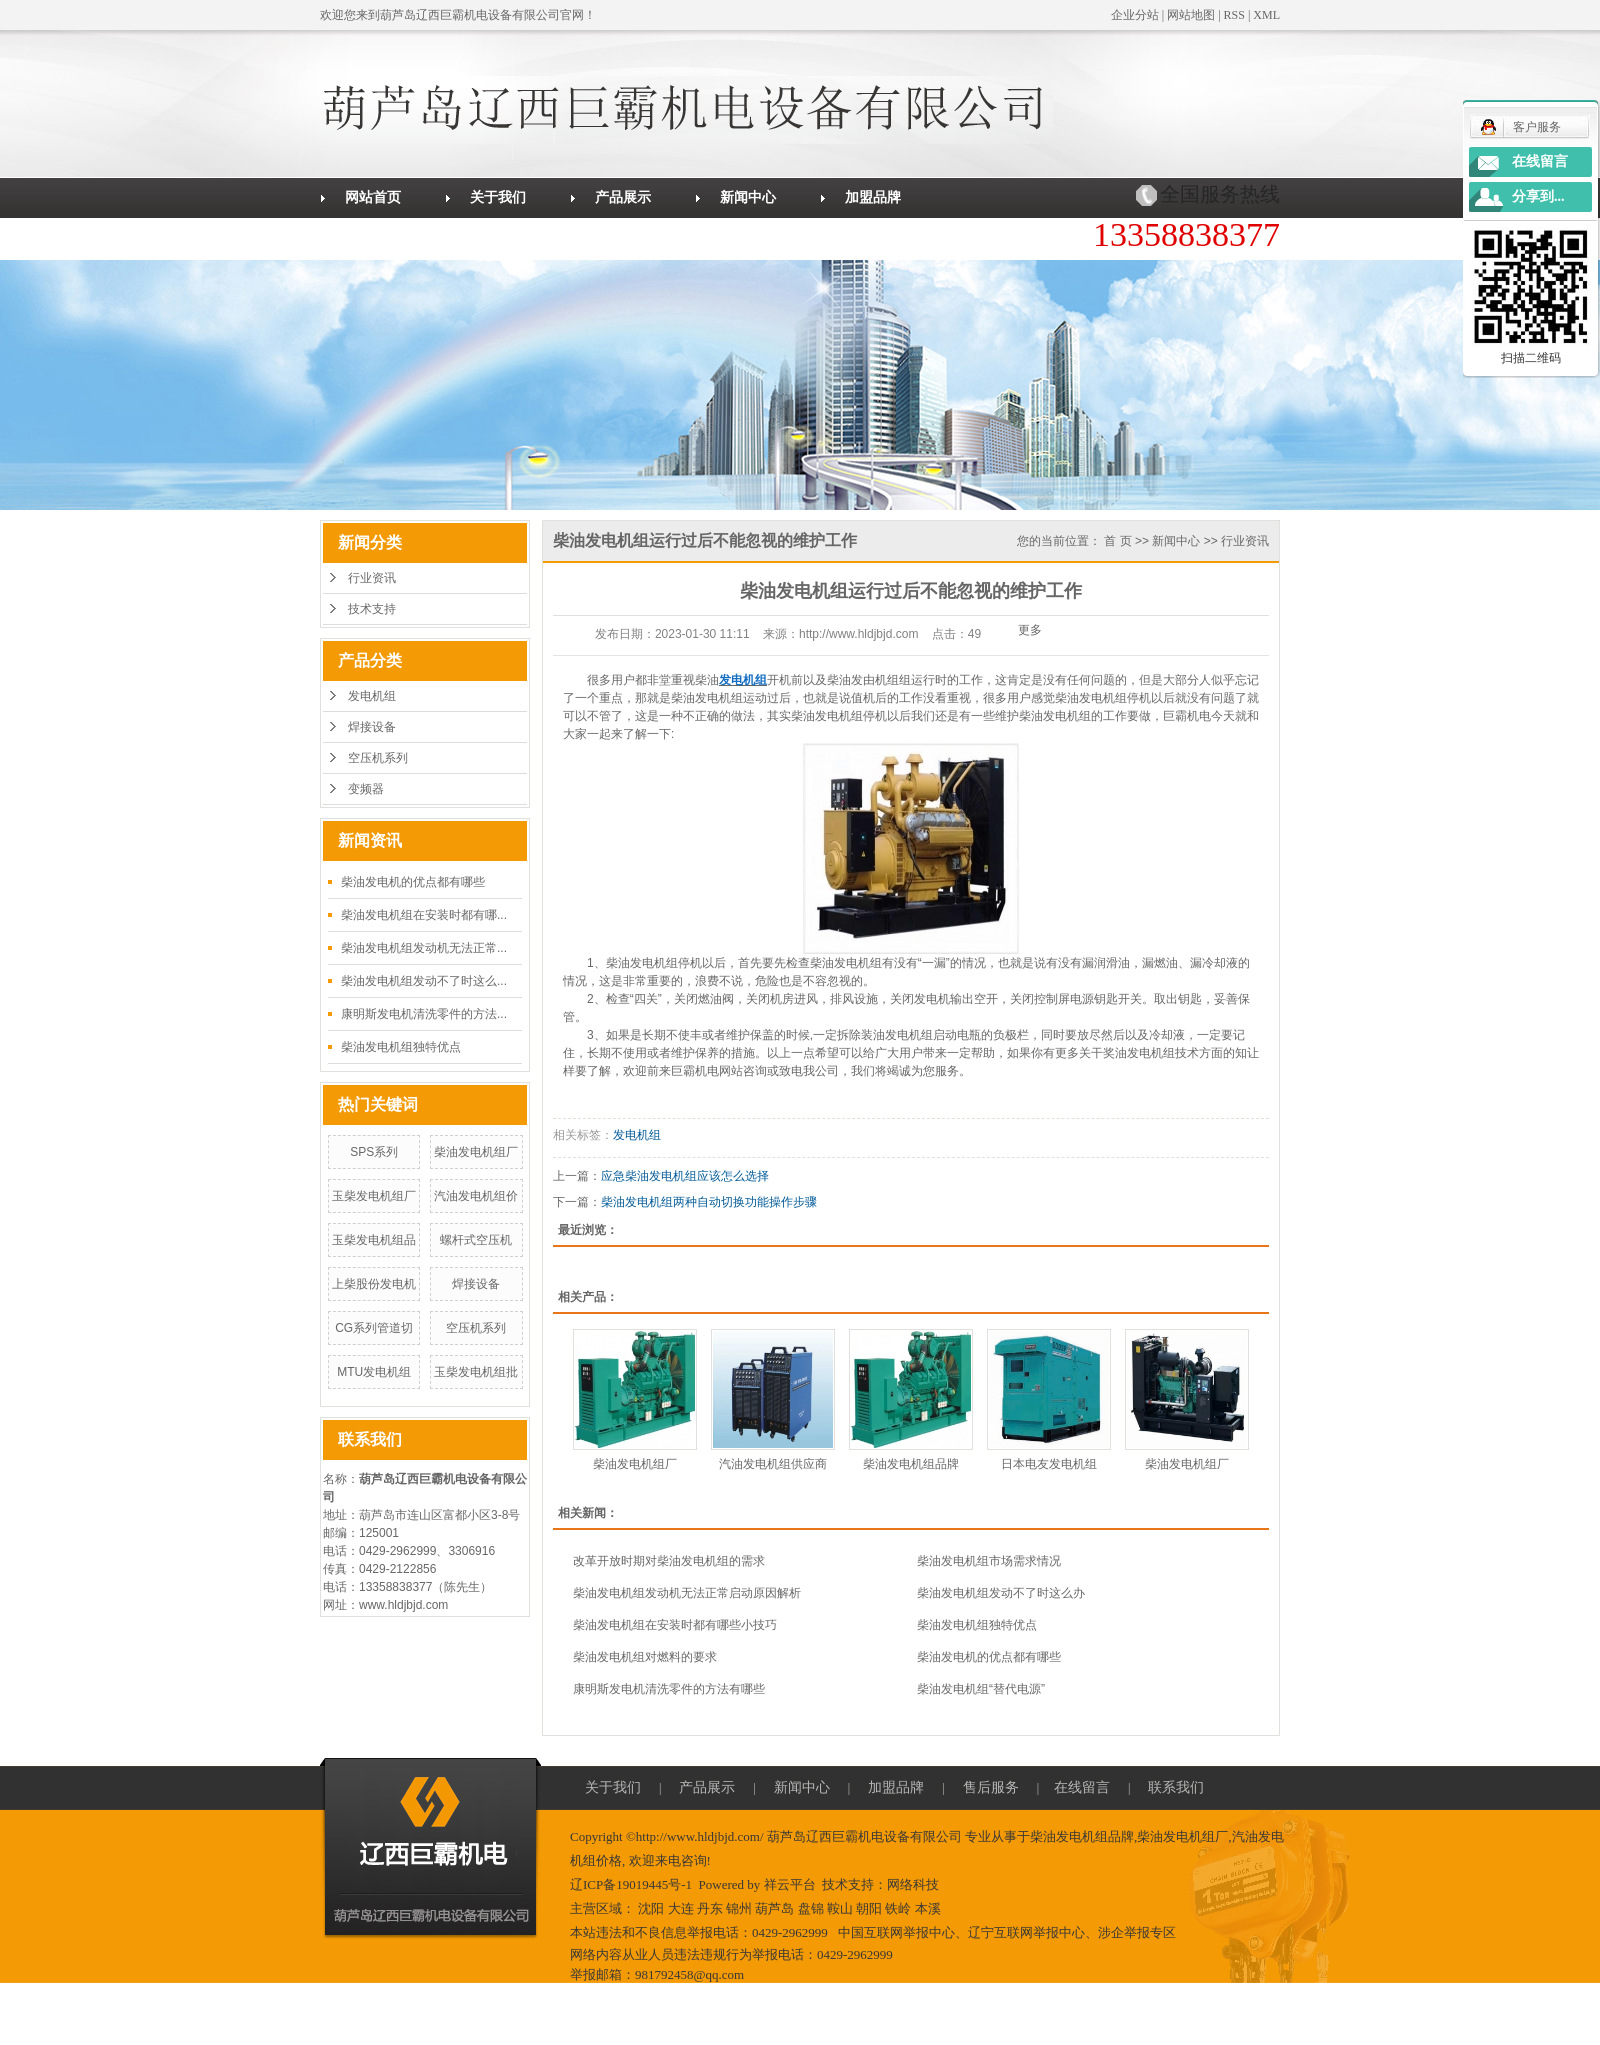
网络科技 (913, 1884)
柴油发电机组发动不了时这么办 (1001, 1593)
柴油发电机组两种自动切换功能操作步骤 (709, 1202)
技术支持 (372, 609)
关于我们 (498, 197)
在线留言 (498, 237)
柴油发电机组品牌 (911, 1464)
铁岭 (898, 1908)
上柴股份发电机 (374, 1284)
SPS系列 (374, 1152)
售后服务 (373, 237)
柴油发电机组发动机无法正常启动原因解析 (687, 1593)
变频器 (366, 789)
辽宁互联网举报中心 (1026, 1932)
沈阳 (651, 1908)
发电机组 (372, 696)
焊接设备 (372, 727)
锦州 (739, 1908)
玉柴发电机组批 (476, 1372)
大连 (681, 1908)
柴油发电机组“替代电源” (981, 1689)
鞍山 (840, 1908)
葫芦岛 (774, 1908)
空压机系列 (378, 758)
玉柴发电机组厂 (374, 1196)
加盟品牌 (873, 197)
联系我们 (623, 237)
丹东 (710, 1908)
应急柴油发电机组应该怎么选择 (685, 1176)
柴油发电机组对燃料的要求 (645, 1657)
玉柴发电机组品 (374, 1240)
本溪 (928, 1908)
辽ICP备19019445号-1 (631, 1884)
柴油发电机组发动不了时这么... (424, 981)
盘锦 (811, 1908)
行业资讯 (372, 578)
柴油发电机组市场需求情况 (989, 1561)
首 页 (1117, 541)
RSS (1234, 15)
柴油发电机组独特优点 (401, 1047)
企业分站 (1135, 15)
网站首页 (373, 197)
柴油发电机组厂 (476, 1152)
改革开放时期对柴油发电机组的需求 (669, 1561)
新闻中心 (748, 197)
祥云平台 (790, 1884)
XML (1266, 15)
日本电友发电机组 (1049, 1464)
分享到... (1538, 196)
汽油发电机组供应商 (773, 1464)
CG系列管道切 (374, 1328)
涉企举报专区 (1137, 1932)
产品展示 (623, 197)
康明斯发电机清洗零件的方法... (424, 1014)
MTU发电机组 (374, 1372)
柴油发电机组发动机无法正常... (424, 948)
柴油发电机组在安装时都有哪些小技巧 (675, 1625)
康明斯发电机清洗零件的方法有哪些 (669, 1689)
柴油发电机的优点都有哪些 (413, 882)
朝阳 (869, 1908)
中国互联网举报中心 (896, 1932)
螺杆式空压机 (476, 1240)
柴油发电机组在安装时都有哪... (424, 915)
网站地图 (1191, 15)
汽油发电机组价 (476, 1196)
